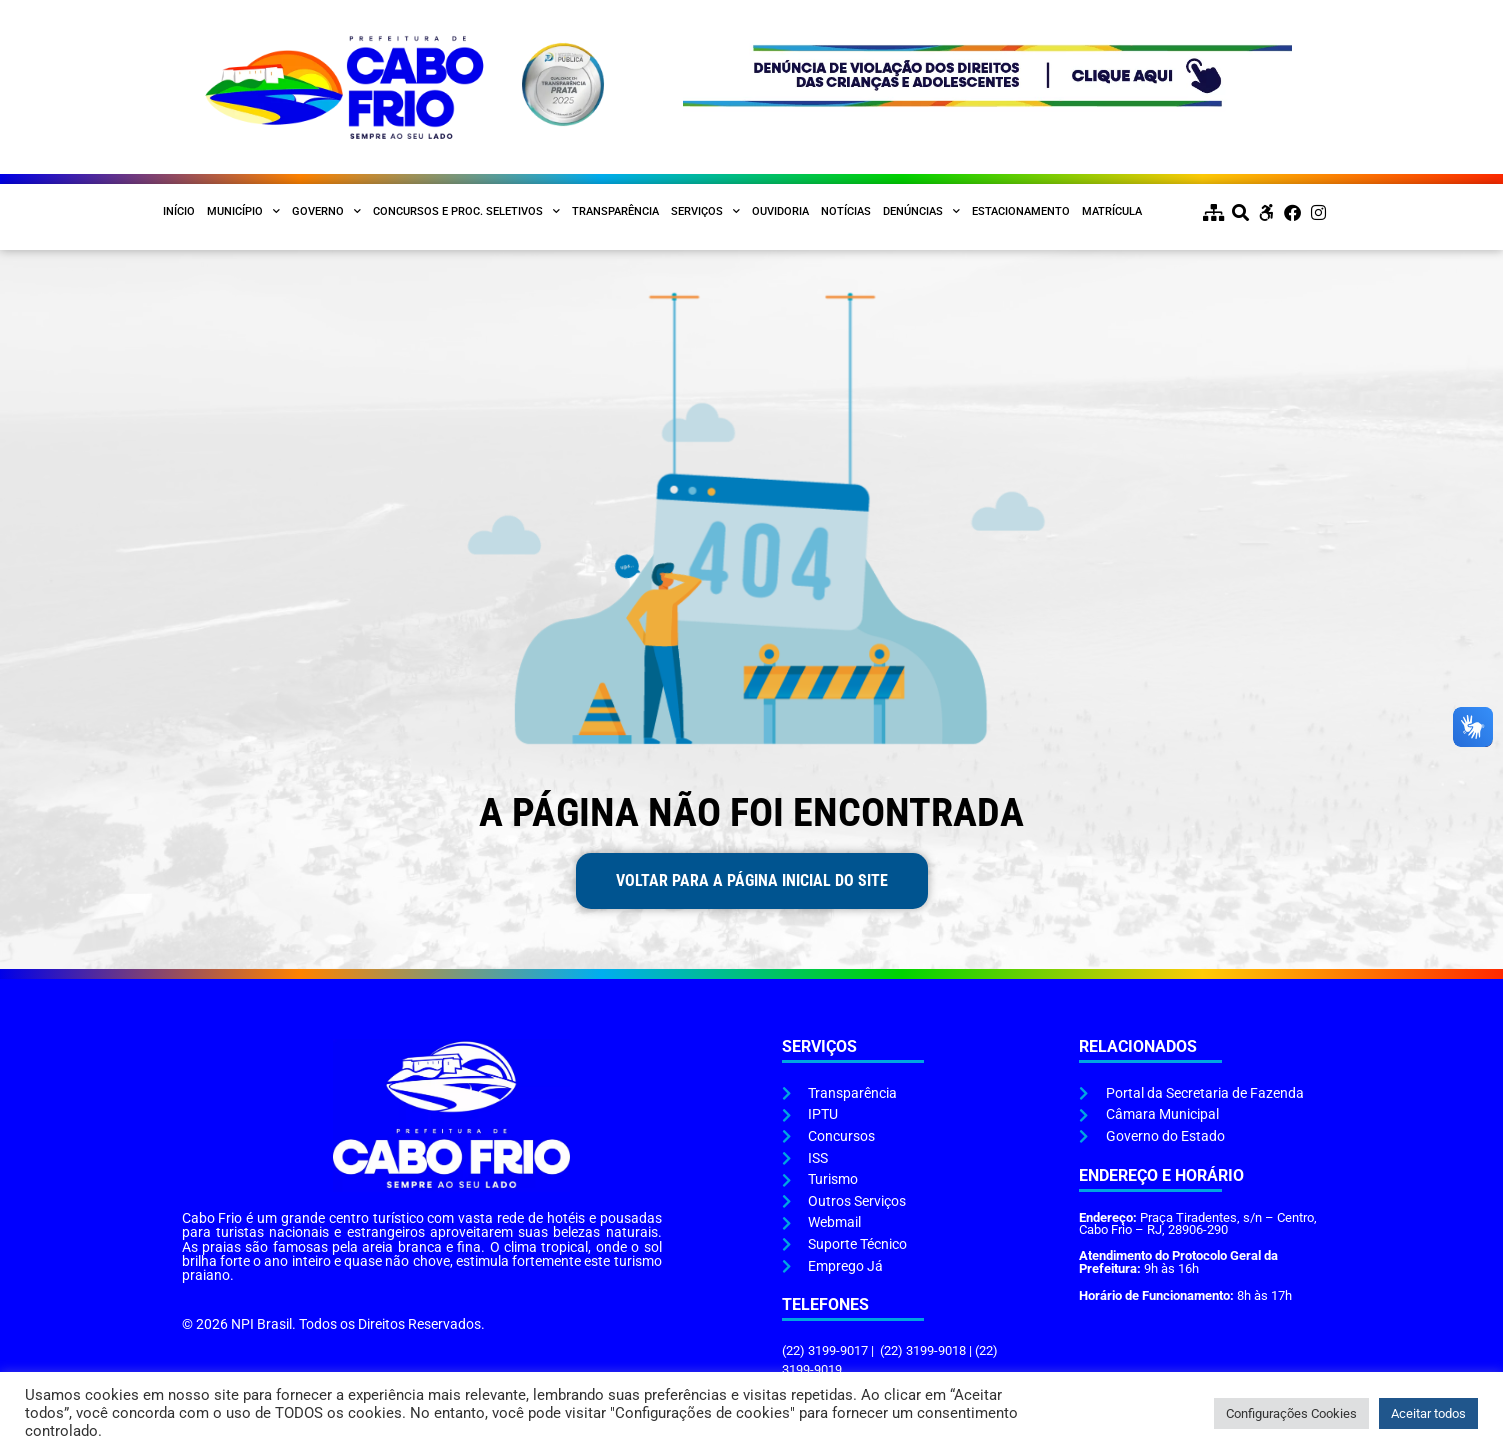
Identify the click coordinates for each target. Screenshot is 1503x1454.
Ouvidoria (780, 211)
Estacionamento (1021, 211)
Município (243, 212)
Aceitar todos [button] (1428, 1413)
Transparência (615, 211)
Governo (326, 212)
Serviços (705, 212)
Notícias (846, 211)
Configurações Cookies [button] (1291, 1413)
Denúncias (921, 212)
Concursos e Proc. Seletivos (466, 212)
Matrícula (1112, 211)
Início (179, 211)
